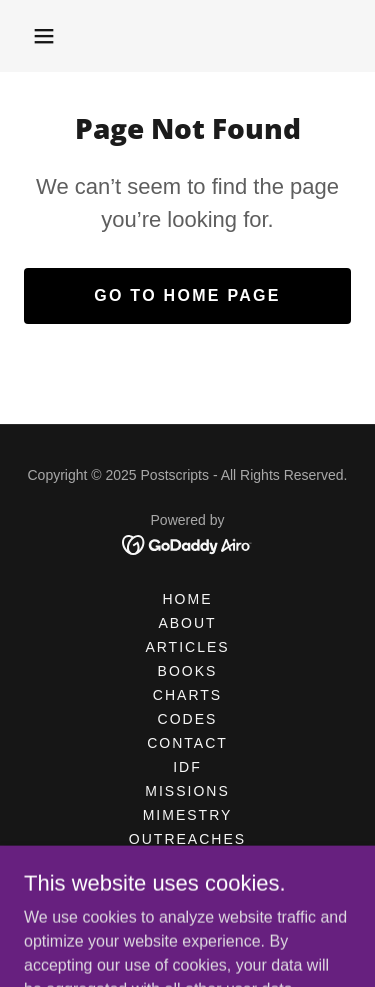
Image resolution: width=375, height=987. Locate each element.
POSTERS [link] (187, 863)
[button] (44, 36)
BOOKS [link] (188, 671)
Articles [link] (187, 647)
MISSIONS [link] (187, 791)
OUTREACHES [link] (187, 839)
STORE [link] (188, 887)
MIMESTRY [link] (188, 815)
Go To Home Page (187, 295)
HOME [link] (187, 599)
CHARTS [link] (187, 695)
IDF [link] (187, 767)
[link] (187, 543)
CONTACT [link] (187, 743)
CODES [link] (188, 719)
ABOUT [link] (187, 623)
